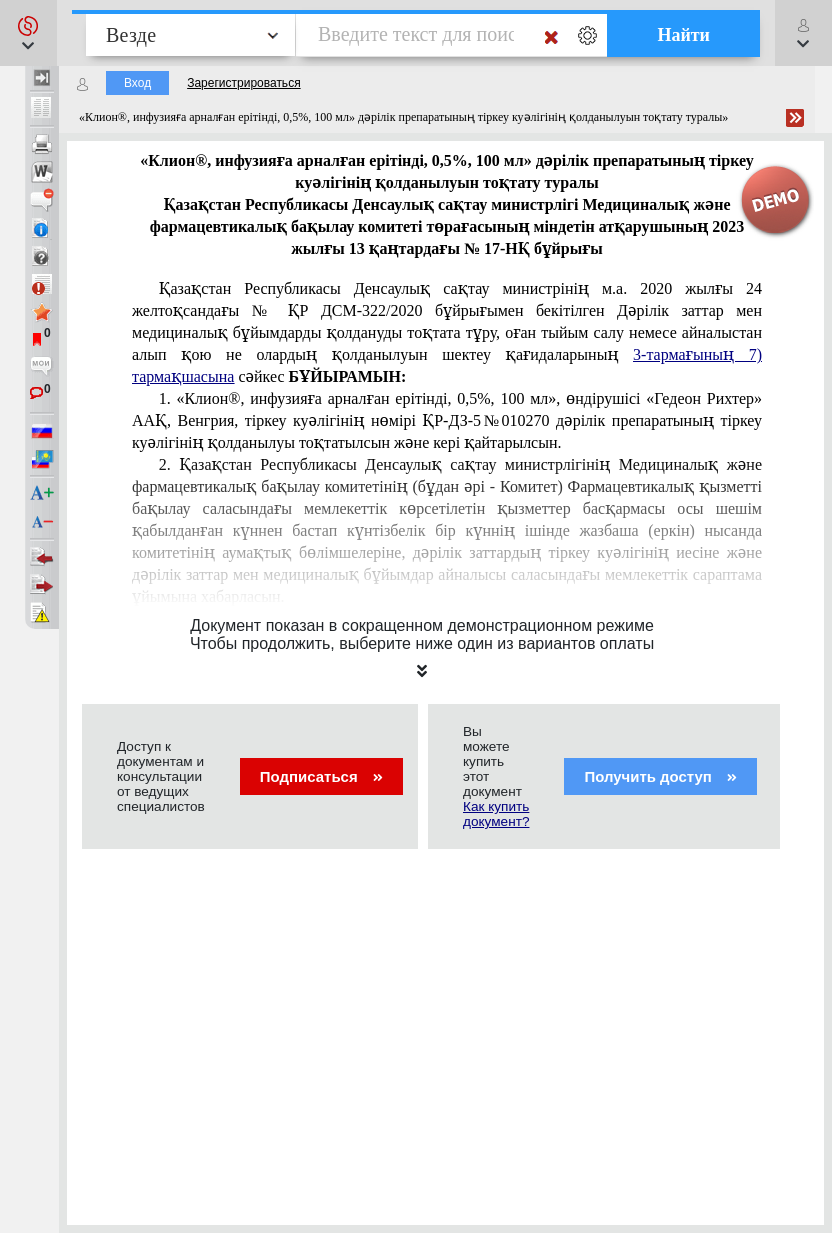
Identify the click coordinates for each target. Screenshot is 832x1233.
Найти (683, 35)
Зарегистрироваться (243, 83)
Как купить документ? (496, 814)
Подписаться (321, 776)
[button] (28, 33)
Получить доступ (660, 776)
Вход (137, 83)
